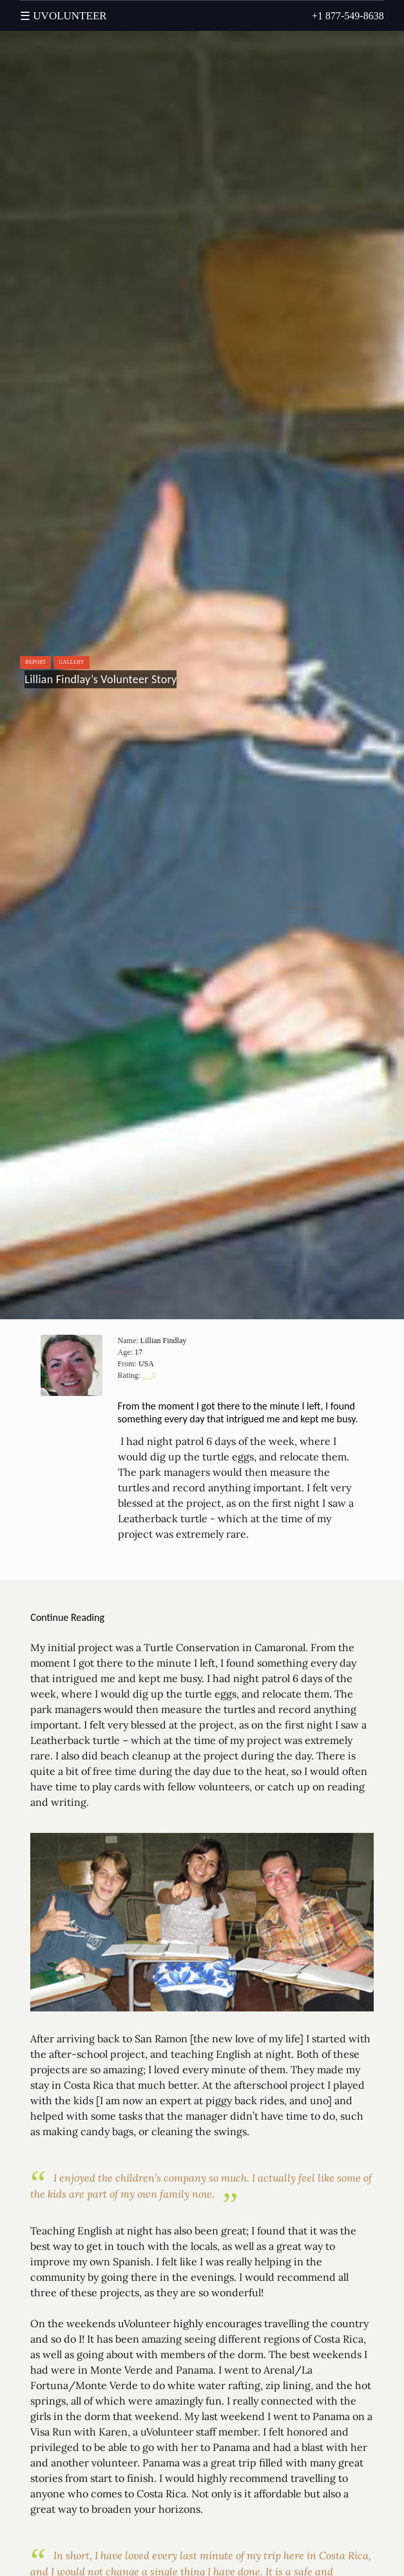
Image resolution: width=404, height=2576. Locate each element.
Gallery (71, 662)
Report (35, 662)
